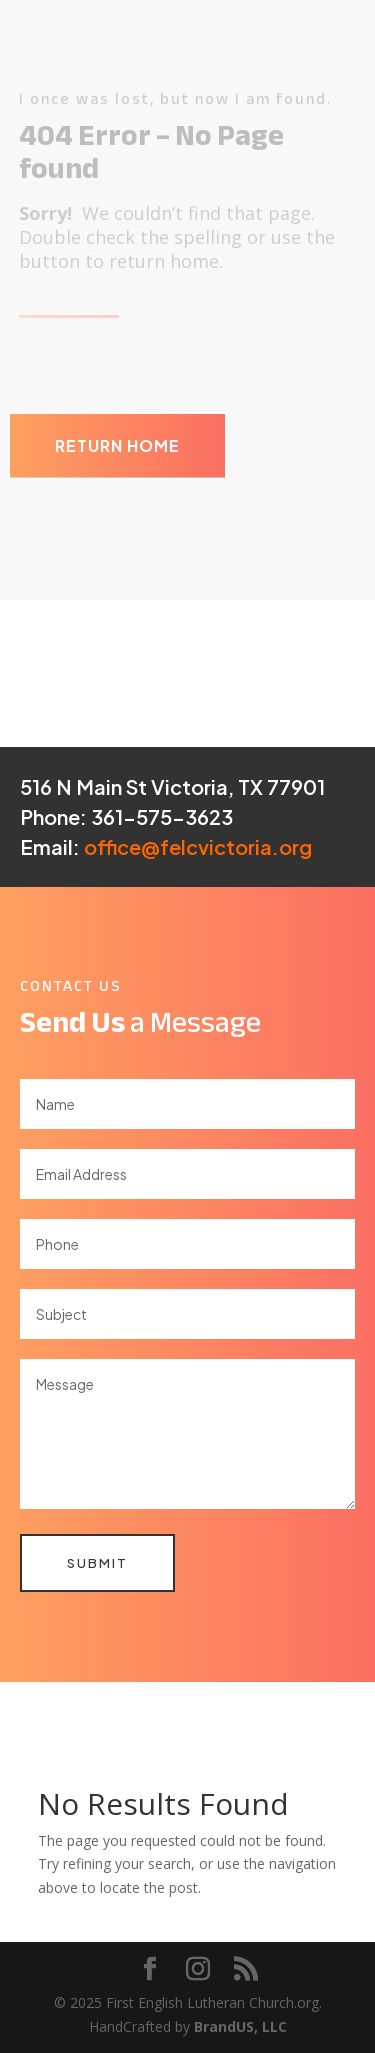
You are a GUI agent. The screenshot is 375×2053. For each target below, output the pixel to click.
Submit (97, 1563)
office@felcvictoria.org (198, 846)
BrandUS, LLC (240, 2026)
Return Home (117, 445)
